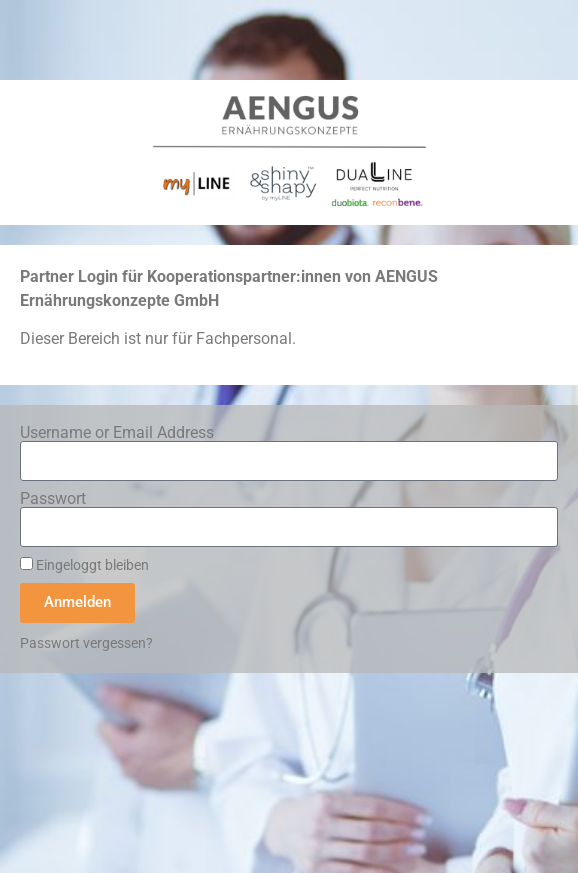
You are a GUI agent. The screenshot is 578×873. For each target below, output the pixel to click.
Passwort (53, 499)
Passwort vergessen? (86, 643)
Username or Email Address (117, 433)
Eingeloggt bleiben (84, 565)
